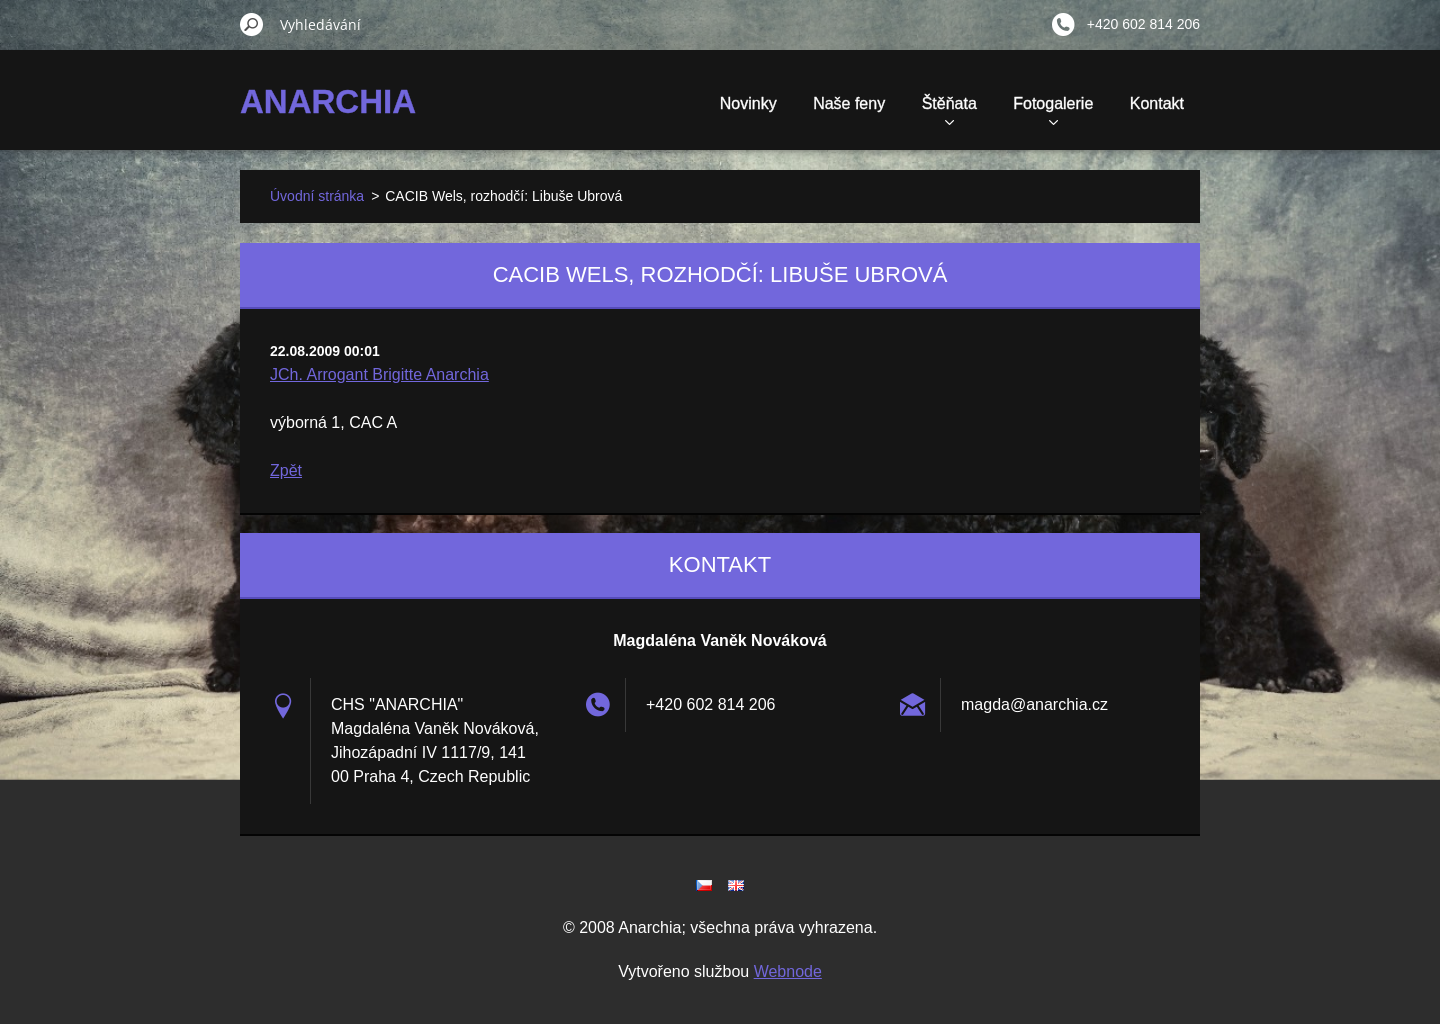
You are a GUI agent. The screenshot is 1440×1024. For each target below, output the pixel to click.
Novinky (748, 103)
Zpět (286, 470)
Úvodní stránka (317, 196)
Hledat (252, 24)
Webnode (788, 971)
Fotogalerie (1053, 110)
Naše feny (849, 103)
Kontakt (1157, 103)
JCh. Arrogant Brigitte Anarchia (379, 374)
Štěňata (949, 110)
